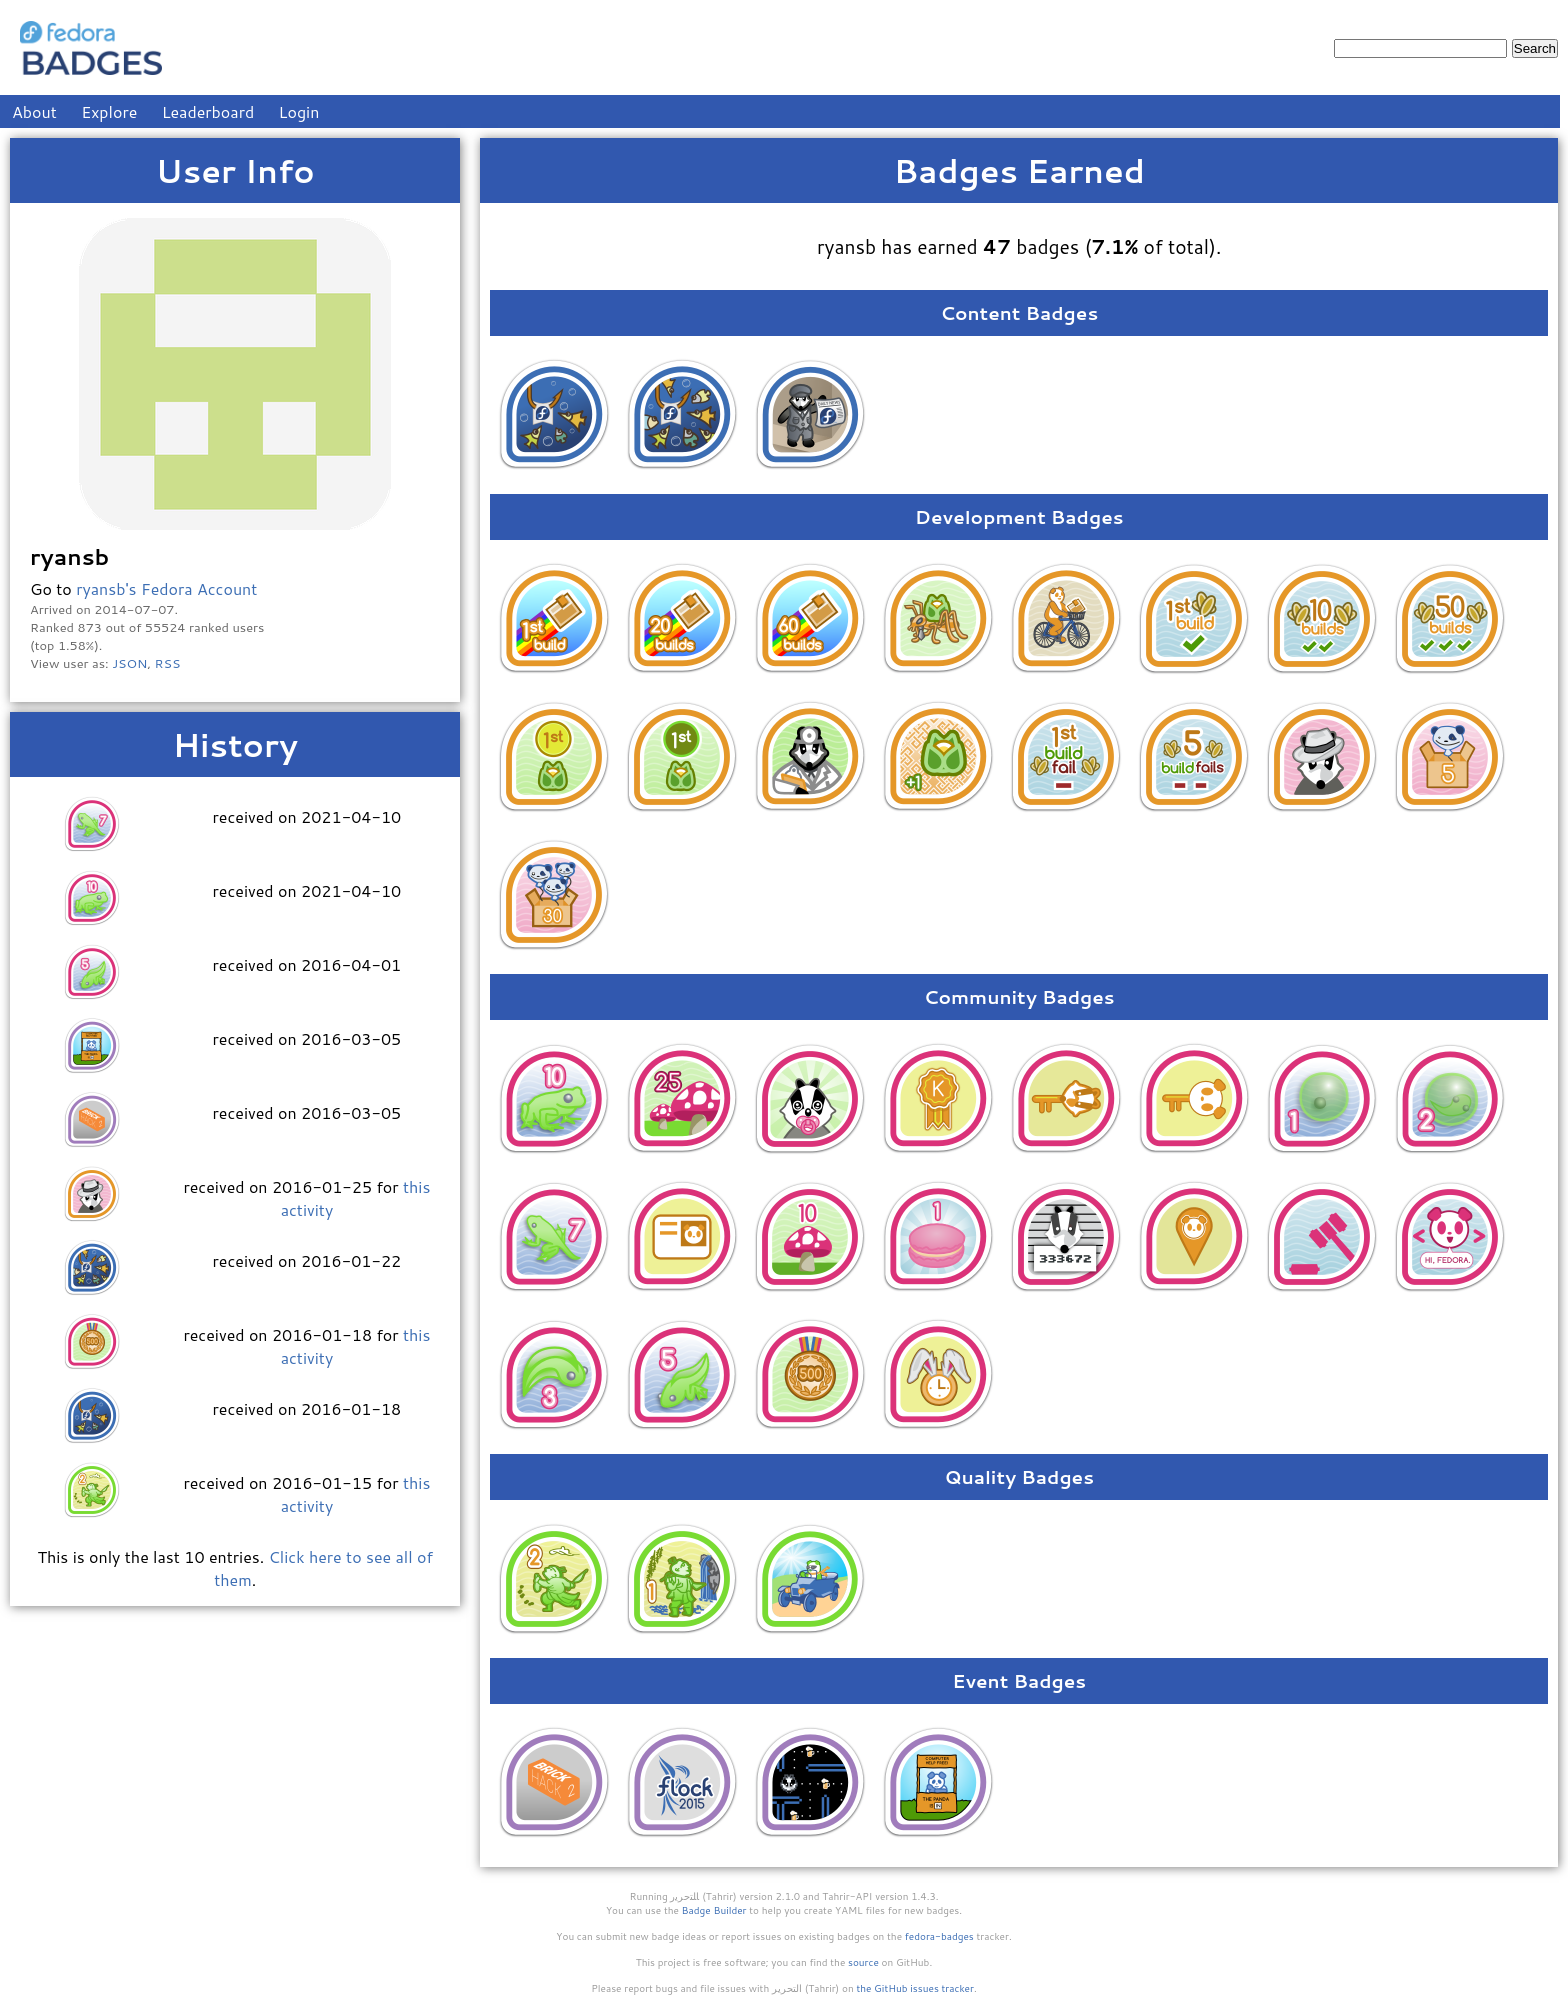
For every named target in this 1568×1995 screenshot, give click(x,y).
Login (299, 111)
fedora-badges (939, 1936)
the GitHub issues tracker (915, 1988)
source (863, 1962)
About (34, 111)
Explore (109, 111)
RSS (168, 663)
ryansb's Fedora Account (166, 588)
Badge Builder (714, 1910)
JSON (129, 663)
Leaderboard (208, 111)
